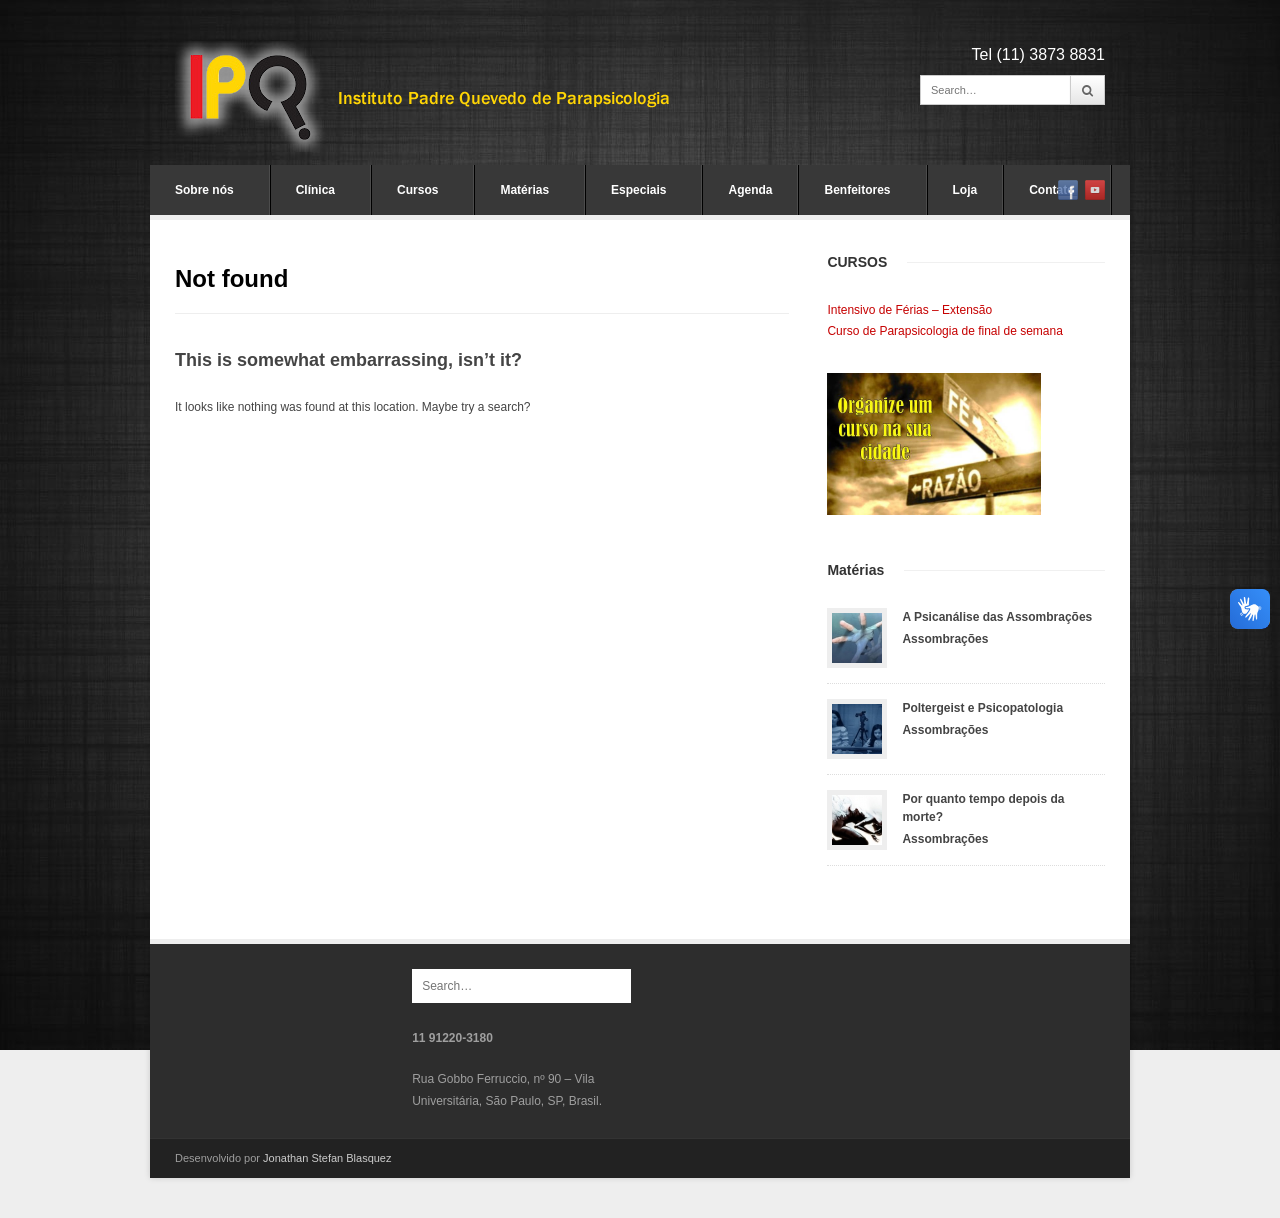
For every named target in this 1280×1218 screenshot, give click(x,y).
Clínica (315, 190)
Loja (965, 190)
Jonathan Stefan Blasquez (327, 1158)
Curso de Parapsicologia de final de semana (944, 331)
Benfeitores (857, 190)
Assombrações (945, 639)
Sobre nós (204, 190)
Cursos (417, 190)
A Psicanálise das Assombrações (997, 617)
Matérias (524, 190)
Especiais (638, 190)
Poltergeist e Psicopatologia (982, 708)
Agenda (750, 190)
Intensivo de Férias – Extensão (909, 310)
